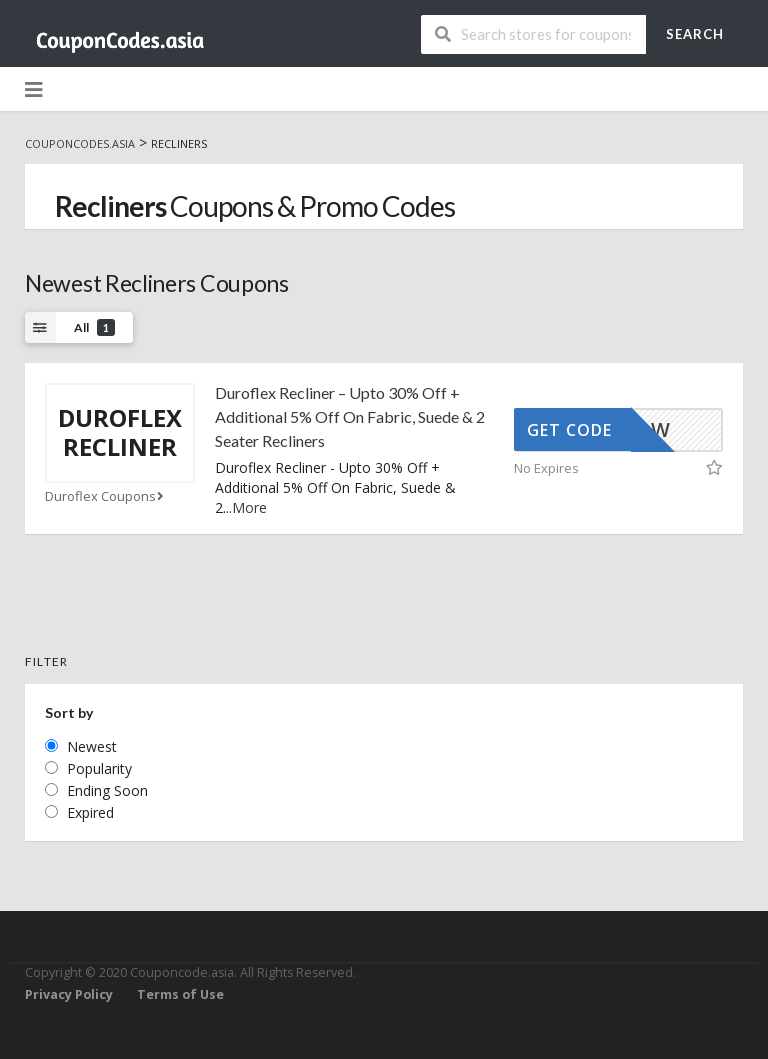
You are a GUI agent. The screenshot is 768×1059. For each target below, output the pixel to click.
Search (695, 34)
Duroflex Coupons (106, 496)
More (249, 507)
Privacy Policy (69, 994)
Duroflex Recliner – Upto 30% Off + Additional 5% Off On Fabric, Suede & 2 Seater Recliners (350, 416)
